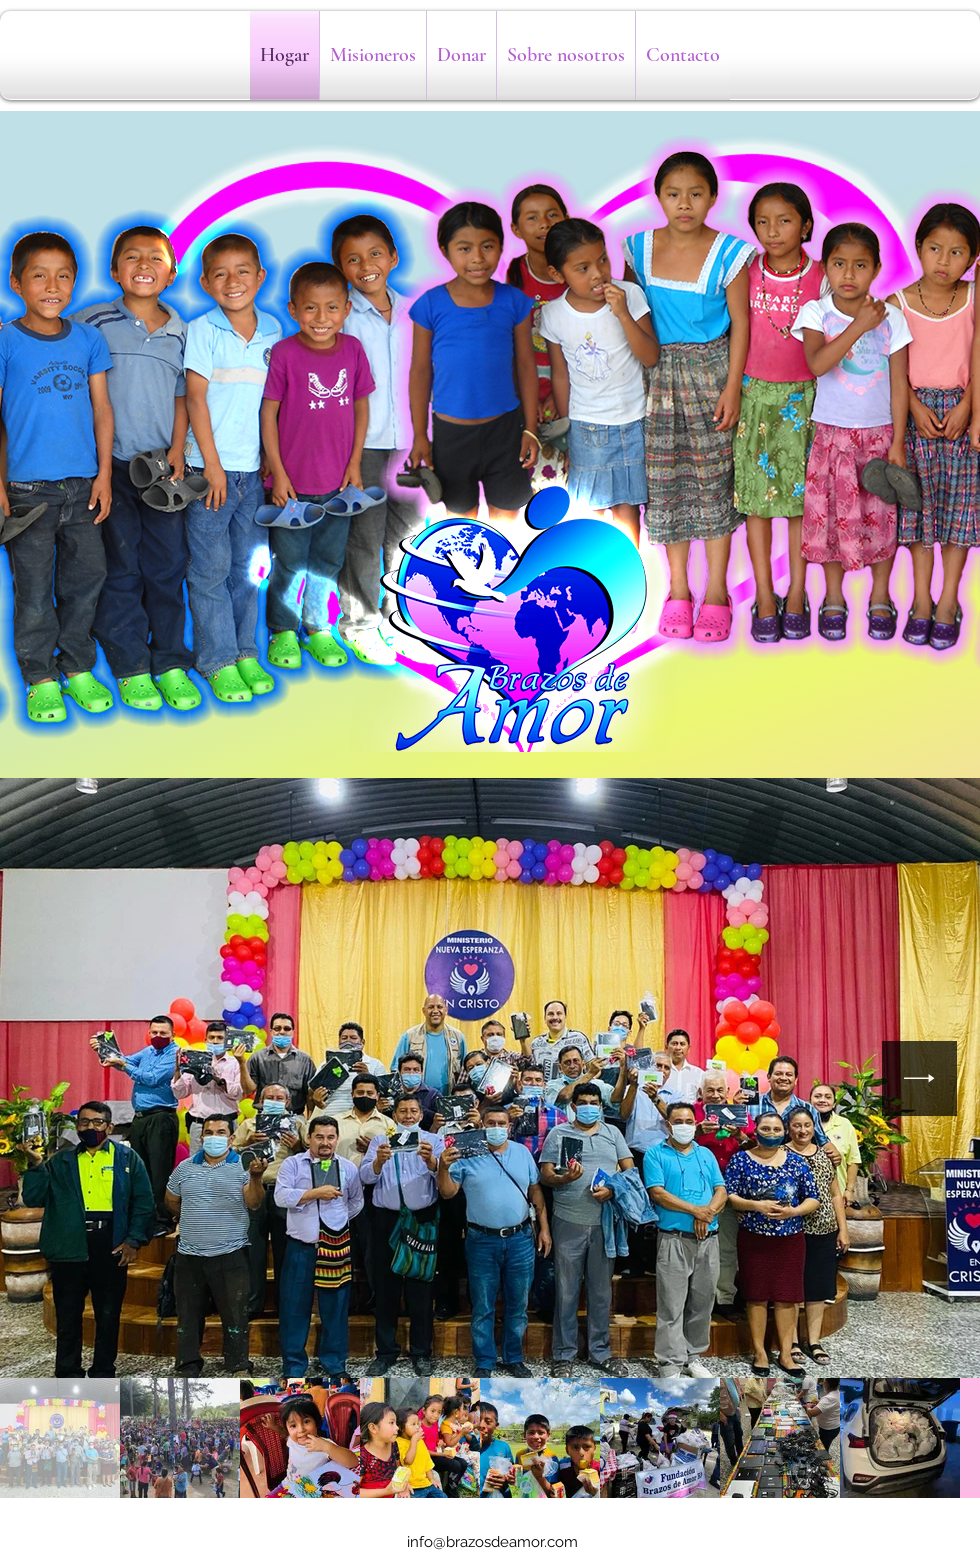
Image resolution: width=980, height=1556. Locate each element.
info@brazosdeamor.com (492, 1542)
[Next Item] (919, 1078)
